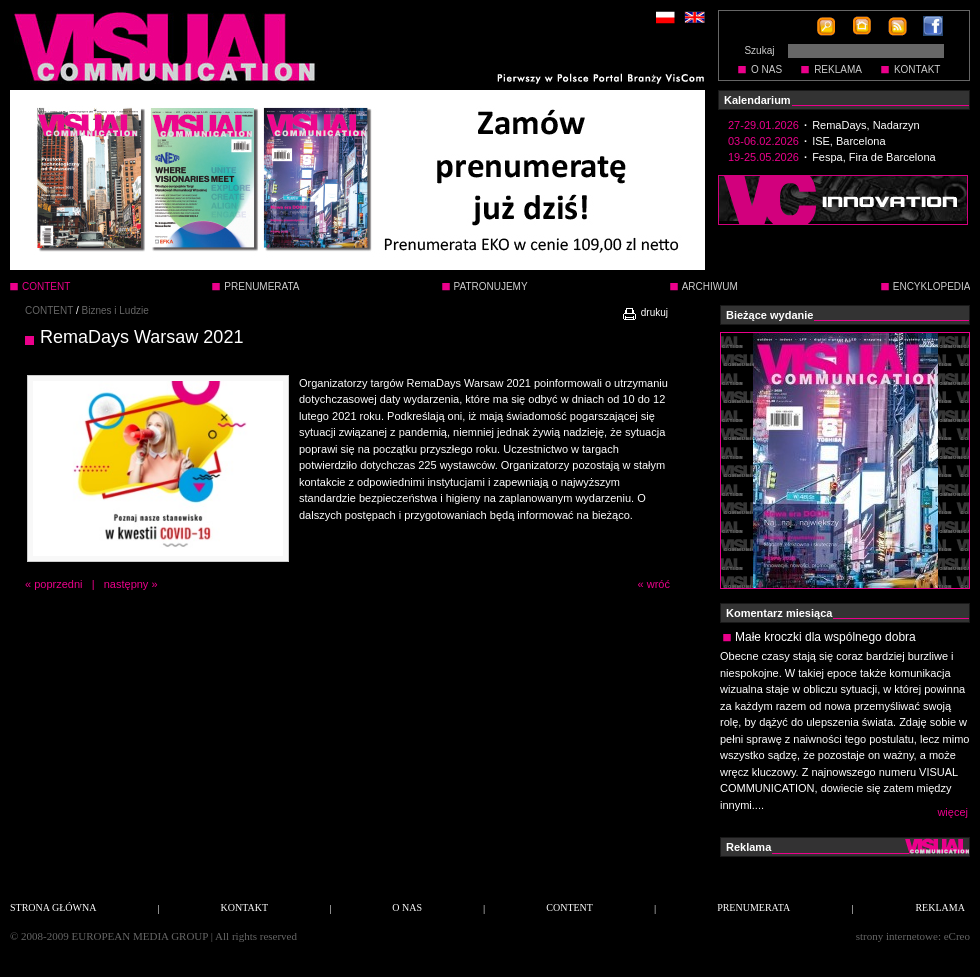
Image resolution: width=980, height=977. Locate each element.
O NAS (766, 69)
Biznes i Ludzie (115, 310)
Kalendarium (757, 100)
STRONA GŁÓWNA (53, 907)
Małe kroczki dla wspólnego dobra (825, 637)
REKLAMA (838, 69)
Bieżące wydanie (769, 315)
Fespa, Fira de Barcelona (874, 157)
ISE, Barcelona (848, 141)
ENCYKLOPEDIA (932, 286)
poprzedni (58, 584)
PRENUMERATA (261, 286)
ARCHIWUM (710, 286)
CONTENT (49, 310)
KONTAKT (917, 69)
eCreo (957, 936)
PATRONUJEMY (491, 286)
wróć (658, 584)
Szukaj (759, 50)
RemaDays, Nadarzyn (866, 125)
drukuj (644, 312)
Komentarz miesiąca (779, 613)
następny (126, 584)
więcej (952, 812)
